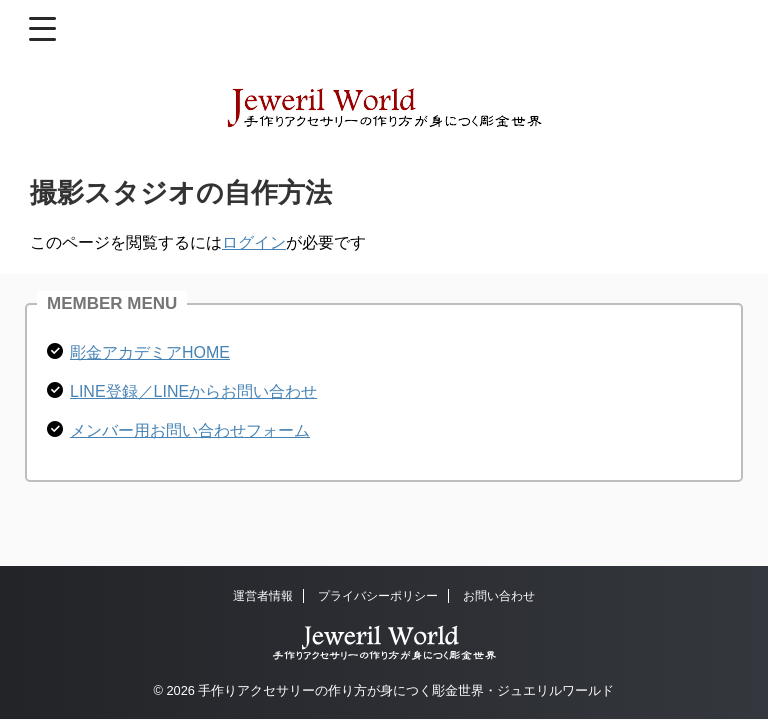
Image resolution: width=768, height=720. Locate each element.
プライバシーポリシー (378, 596)
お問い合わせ (499, 596)
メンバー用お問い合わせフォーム (190, 430)
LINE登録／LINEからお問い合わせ (193, 391)
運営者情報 (263, 596)
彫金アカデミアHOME (150, 352)
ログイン (254, 242)
